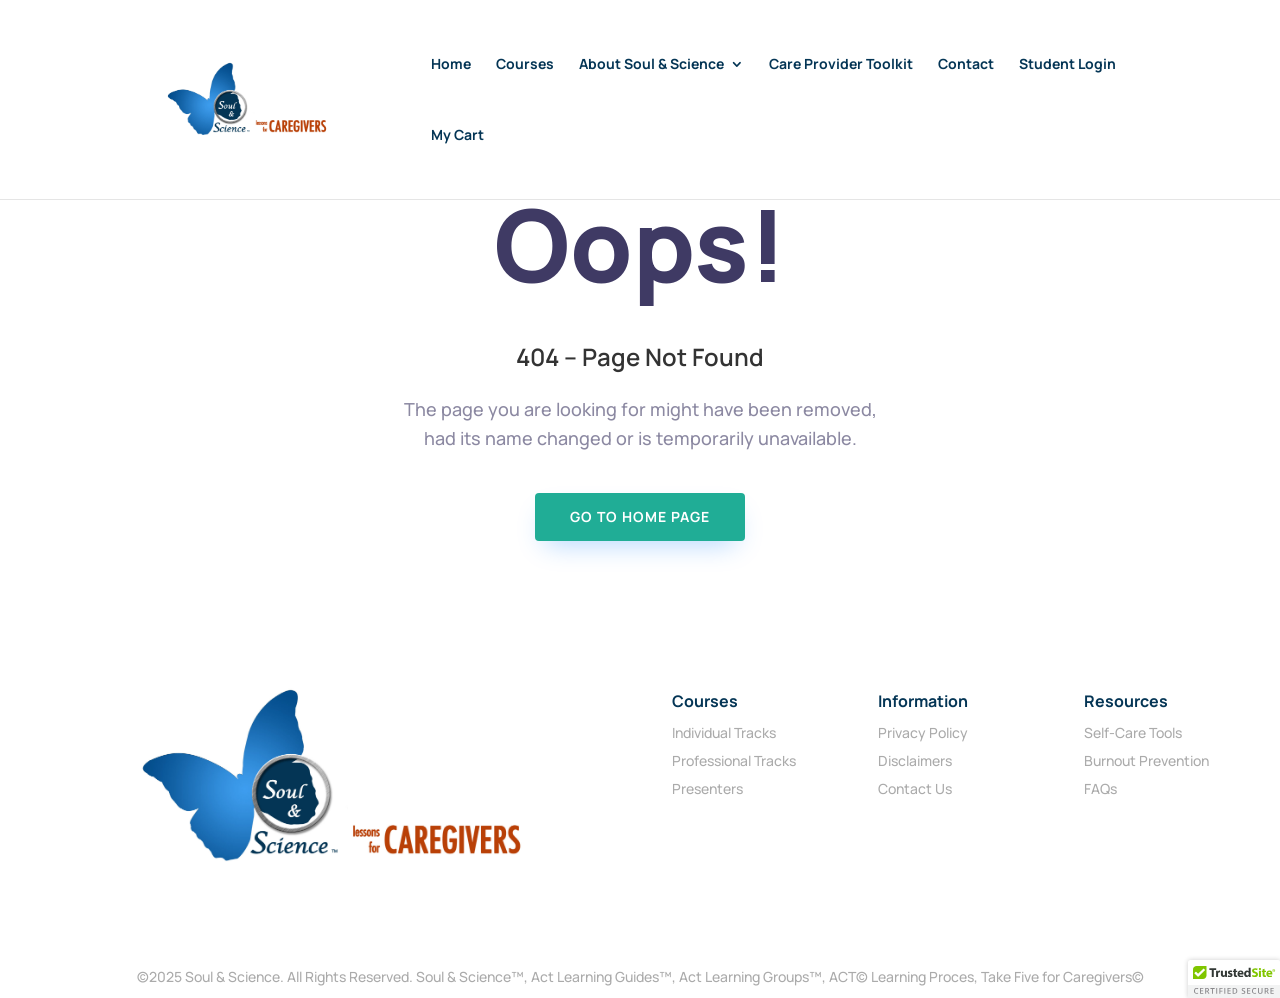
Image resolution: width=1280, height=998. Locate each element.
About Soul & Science (651, 65)
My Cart (457, 136)
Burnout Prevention (1146, 760)
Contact (966, 65)
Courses (525, 65)
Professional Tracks (734, 760)
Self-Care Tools (1133, 732)
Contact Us (915, 788)
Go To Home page (640, 516)
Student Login (1067, 65)
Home (451, 65)
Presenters (707, 788)
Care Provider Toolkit (841, 65)
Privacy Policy (923, 732)
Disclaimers (915, 760)
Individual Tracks (724, 732)
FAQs (1100, 788)
